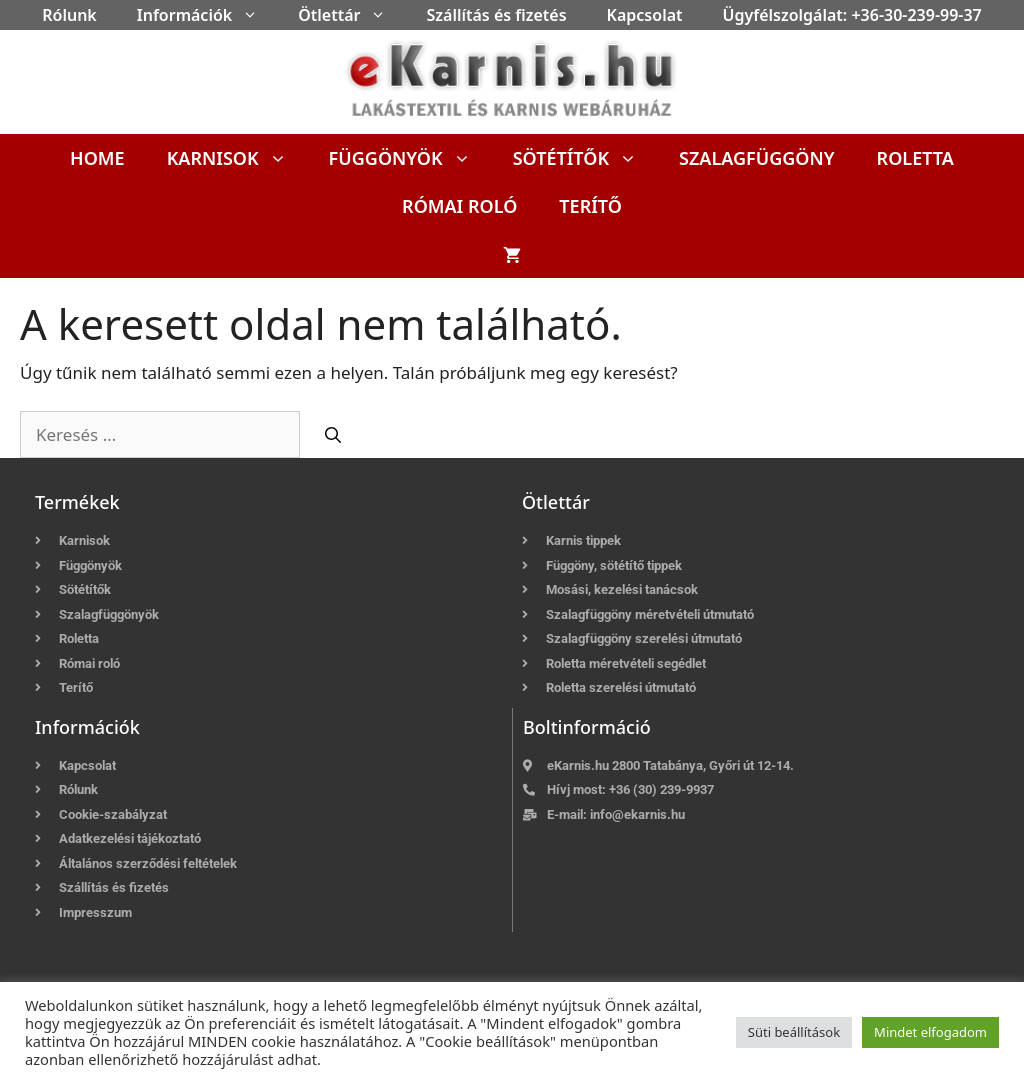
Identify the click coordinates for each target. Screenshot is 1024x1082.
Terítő (590, 206)
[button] (255, 15)
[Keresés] (333, 435)
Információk (207, 15)
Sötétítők (585, 158)
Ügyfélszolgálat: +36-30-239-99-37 (852, 15)
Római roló (459, 206)
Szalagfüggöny (757, 158)
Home (97, 158)
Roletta (915, 158)
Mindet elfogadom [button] (930, 1032)
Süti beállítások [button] (794, 1032)
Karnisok (237, 158)
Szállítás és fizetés (496, 15)
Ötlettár (352, 15)
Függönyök (410, 158)
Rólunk (69, 15)
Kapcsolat (645, 15)
